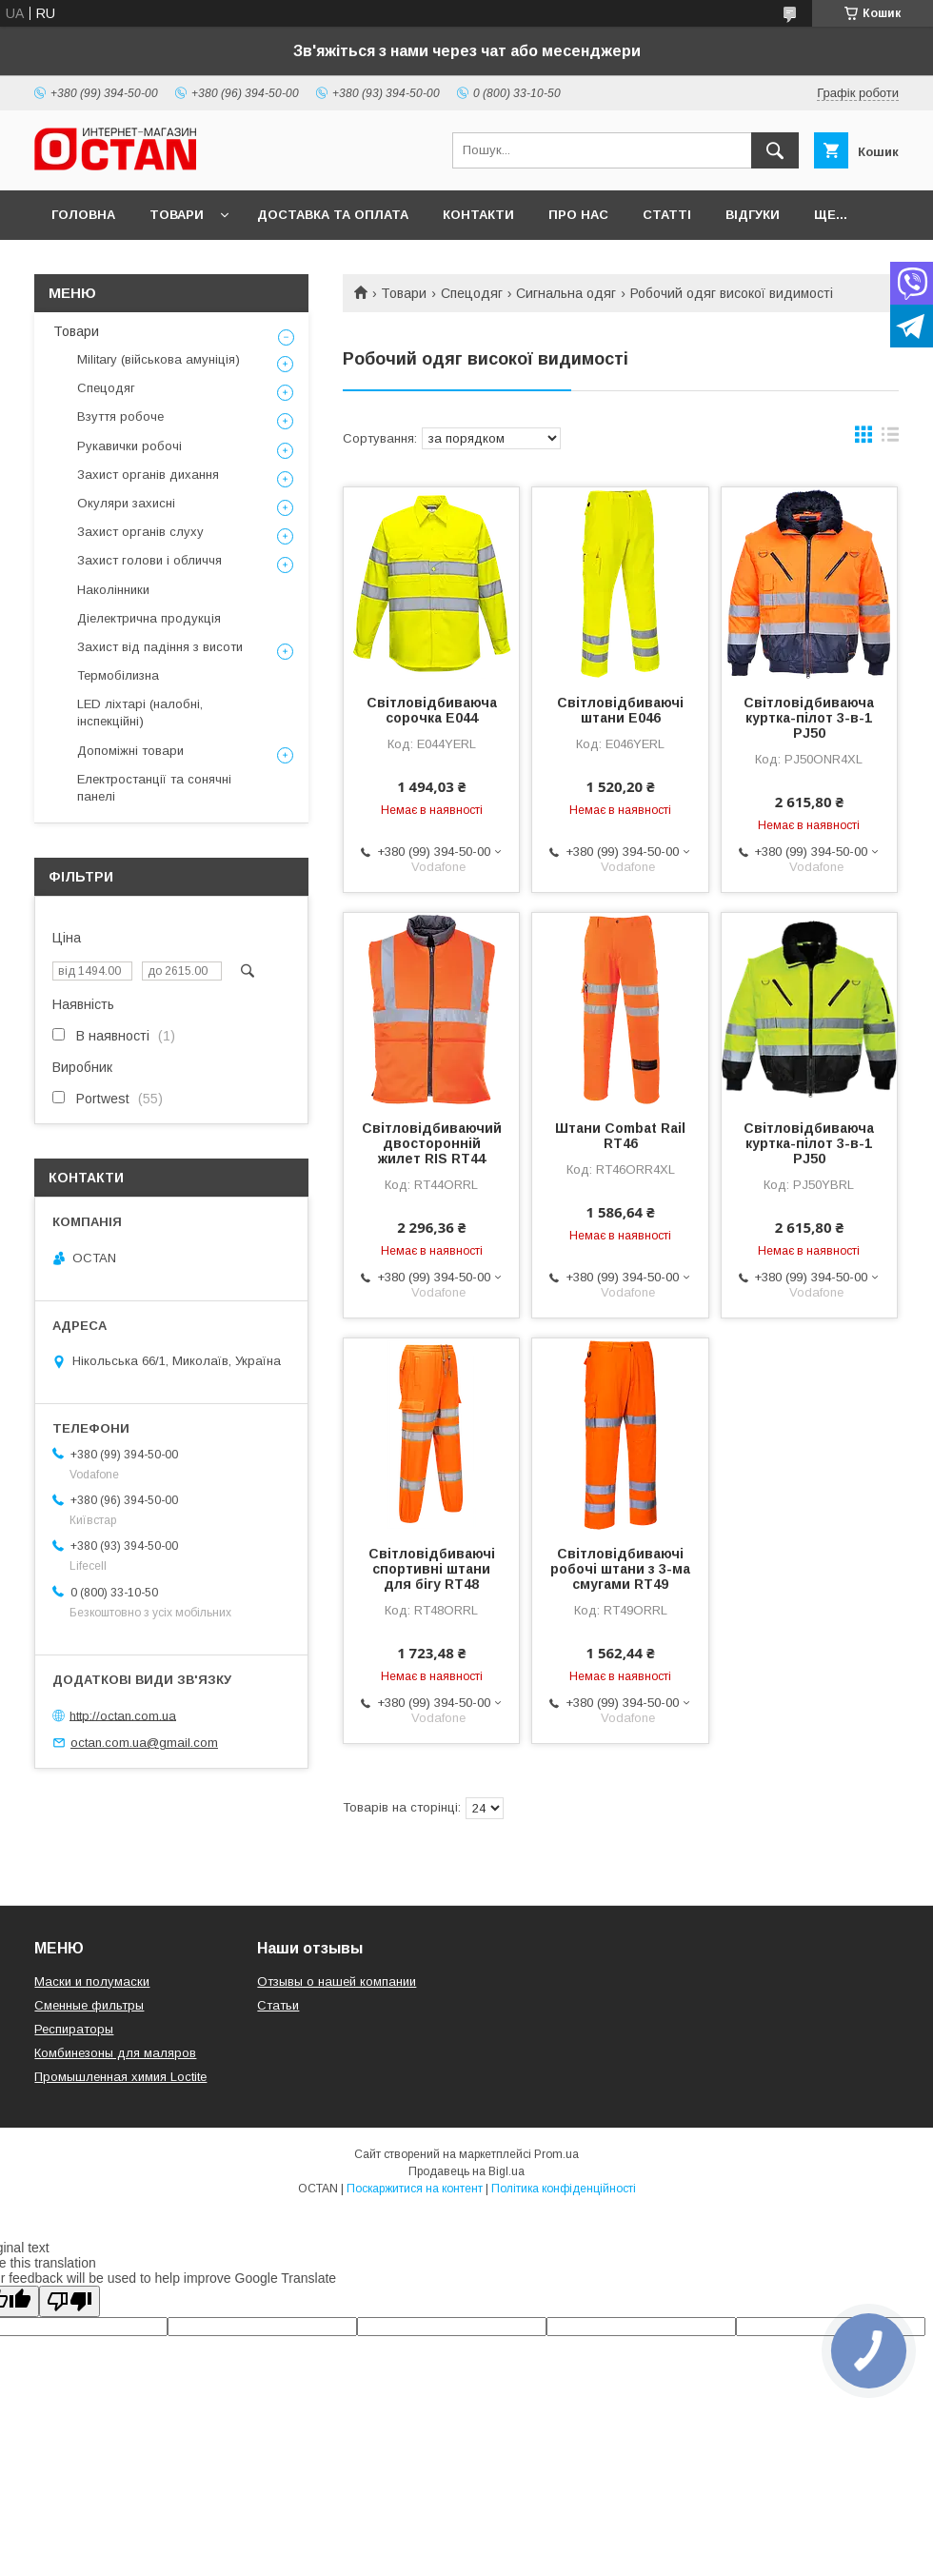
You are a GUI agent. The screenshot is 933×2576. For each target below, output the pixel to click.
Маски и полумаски (91, 1981)
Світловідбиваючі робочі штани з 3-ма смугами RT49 (620, 1569)
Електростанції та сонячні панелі (154, 787)
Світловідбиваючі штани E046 (620, 710)
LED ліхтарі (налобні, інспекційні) (140, 712)
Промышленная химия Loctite (120, 2077)
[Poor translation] (69, 2301)
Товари (176, 215)
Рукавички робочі (129, 446)
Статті (667, 215)
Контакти (478, 215)
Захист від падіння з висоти (160, 647)
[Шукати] (775, 150)
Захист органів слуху (140, 532)
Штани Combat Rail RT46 (620, 1135)
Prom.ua (556, 2154)
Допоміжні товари (130, 750)
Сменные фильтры (89, 2005)
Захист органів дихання (148, 474)
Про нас (578, 215)
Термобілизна (118, 675)
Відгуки (752, 215)
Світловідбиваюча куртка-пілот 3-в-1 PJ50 (809, 718)
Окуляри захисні (126, 503)
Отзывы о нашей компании (336, 1981)
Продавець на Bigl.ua (466, 2171)
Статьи (278, 2005)
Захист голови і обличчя (149, 560)
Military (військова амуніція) (158, 359)
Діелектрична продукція (149, 618)
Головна (83, 215)
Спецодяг (472, 293)
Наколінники (113, 590)
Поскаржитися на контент (415, 2188)
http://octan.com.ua (122, 1715)
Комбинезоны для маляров (115, 2053)
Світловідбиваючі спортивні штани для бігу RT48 (431, 1569)
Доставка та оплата (332, 215)
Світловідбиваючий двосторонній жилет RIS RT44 (432, 1143)
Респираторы (73, 2029)
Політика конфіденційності (563, 2188)
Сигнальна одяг (566, 293)
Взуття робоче (120, 416)
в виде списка (890, 439)
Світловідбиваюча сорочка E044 (432, 710)
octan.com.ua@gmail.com (144, 1742)
